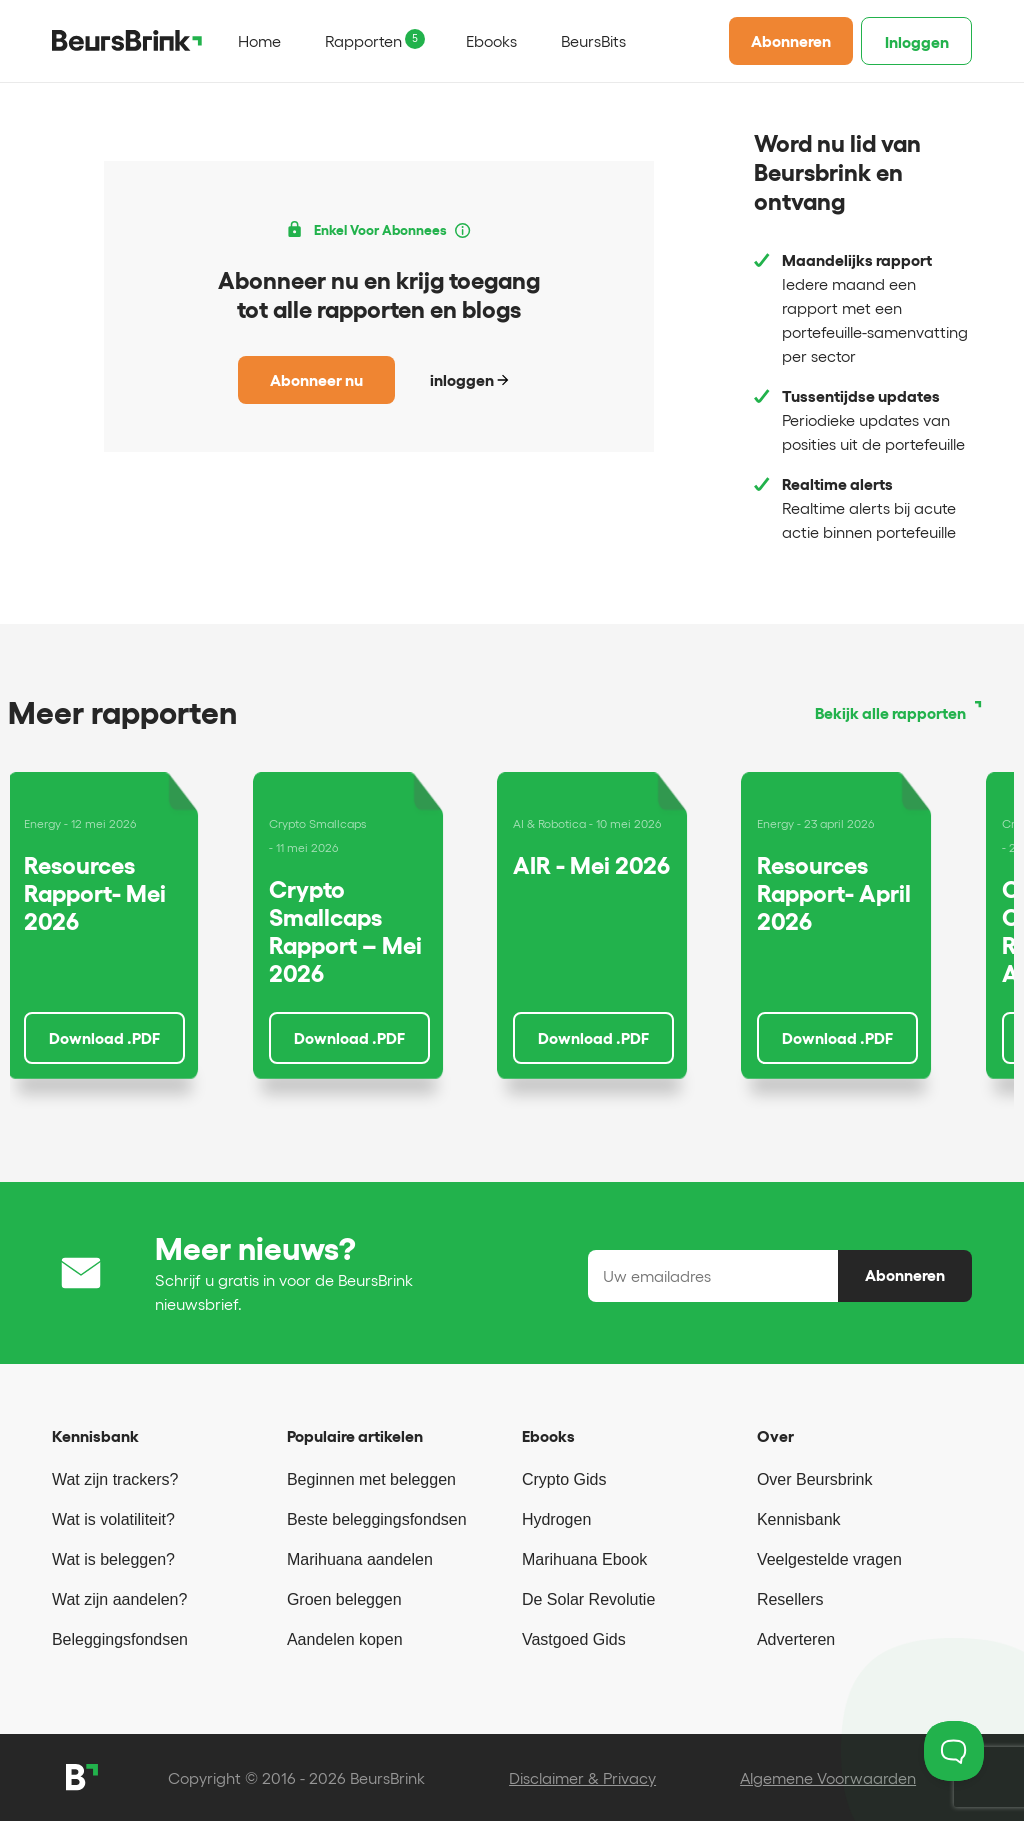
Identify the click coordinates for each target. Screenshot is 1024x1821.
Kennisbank (799, 1519)
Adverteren (796, 1639)
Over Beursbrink (815, 1479)
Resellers (790, 1599)
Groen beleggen (344, 1599)
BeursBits (593, 41)
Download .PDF (104, 1038)
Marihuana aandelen (360, 1559)
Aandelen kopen (345, 1639)
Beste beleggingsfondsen (377, 1519)
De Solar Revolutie (588, 1599)
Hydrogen (556, 1519)
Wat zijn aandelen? (120, 1599)
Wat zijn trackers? (115, 1479)
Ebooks (491, 41)
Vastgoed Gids (574, 1639)
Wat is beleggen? (113, 1559)
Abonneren (791, 41)
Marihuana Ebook (584, 1559)
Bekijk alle (890, 713)
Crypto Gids (564, 1479)
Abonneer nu (316, 380)
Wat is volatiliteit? (113, 1519)
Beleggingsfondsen (120, 1639)
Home (259, 41)
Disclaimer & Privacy (582, 1778)
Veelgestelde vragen (829, 1559)
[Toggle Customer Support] (954, 1751)
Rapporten (363, 41)
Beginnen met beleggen (371, 1479)
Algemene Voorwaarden (828, 1778)
